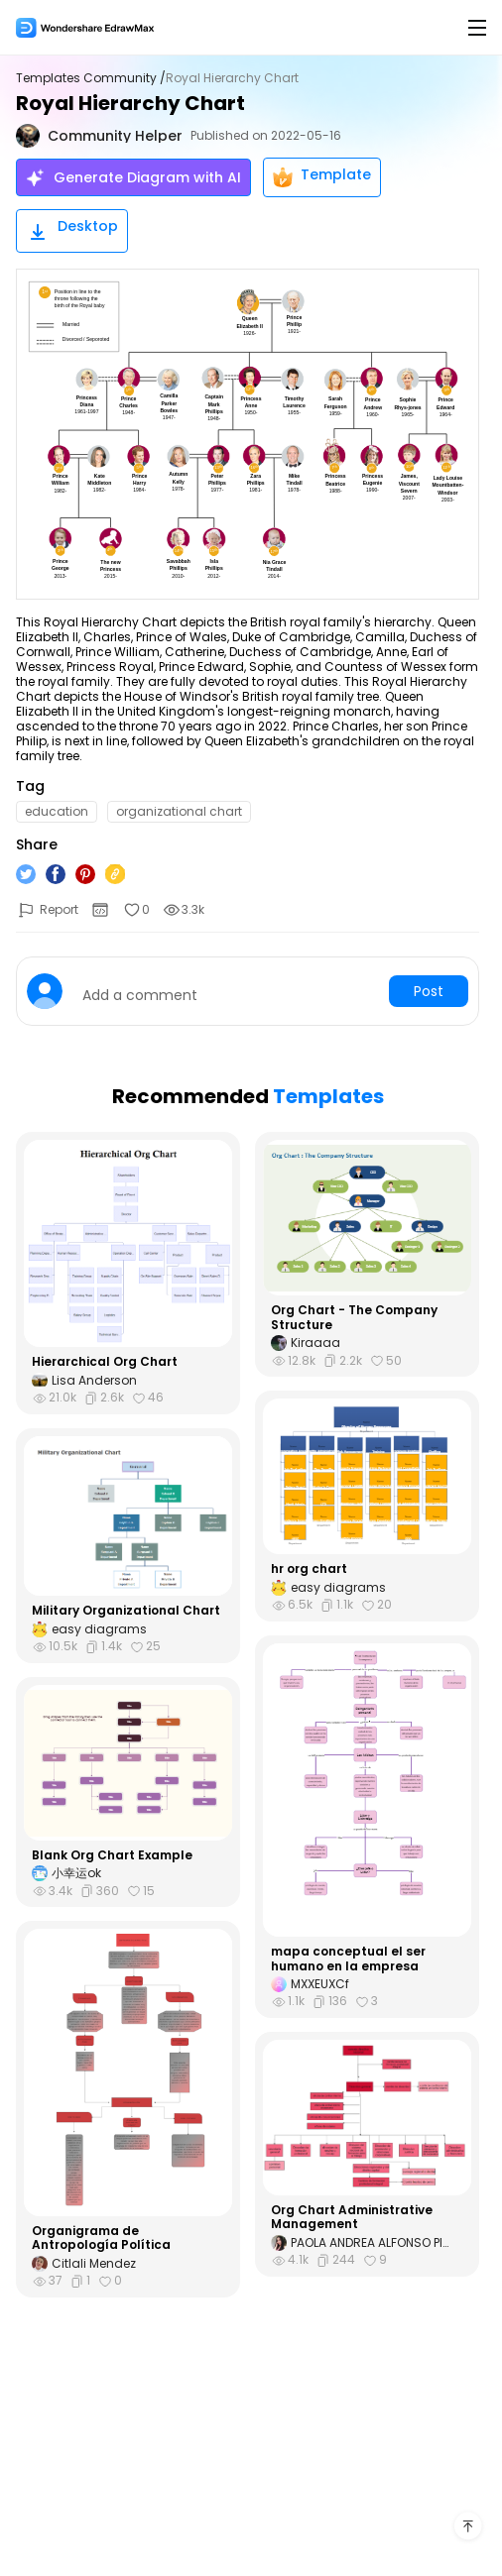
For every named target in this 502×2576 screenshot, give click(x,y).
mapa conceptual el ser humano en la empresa (348, 1959)
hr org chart (309, 1569)
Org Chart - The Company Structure (354, 1317)
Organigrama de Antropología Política (101, 2238)
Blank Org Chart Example (112, 1855)
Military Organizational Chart (126, 1611)
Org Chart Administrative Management (352, 2217)
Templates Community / (91, 78)
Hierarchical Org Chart (105, 1362)
